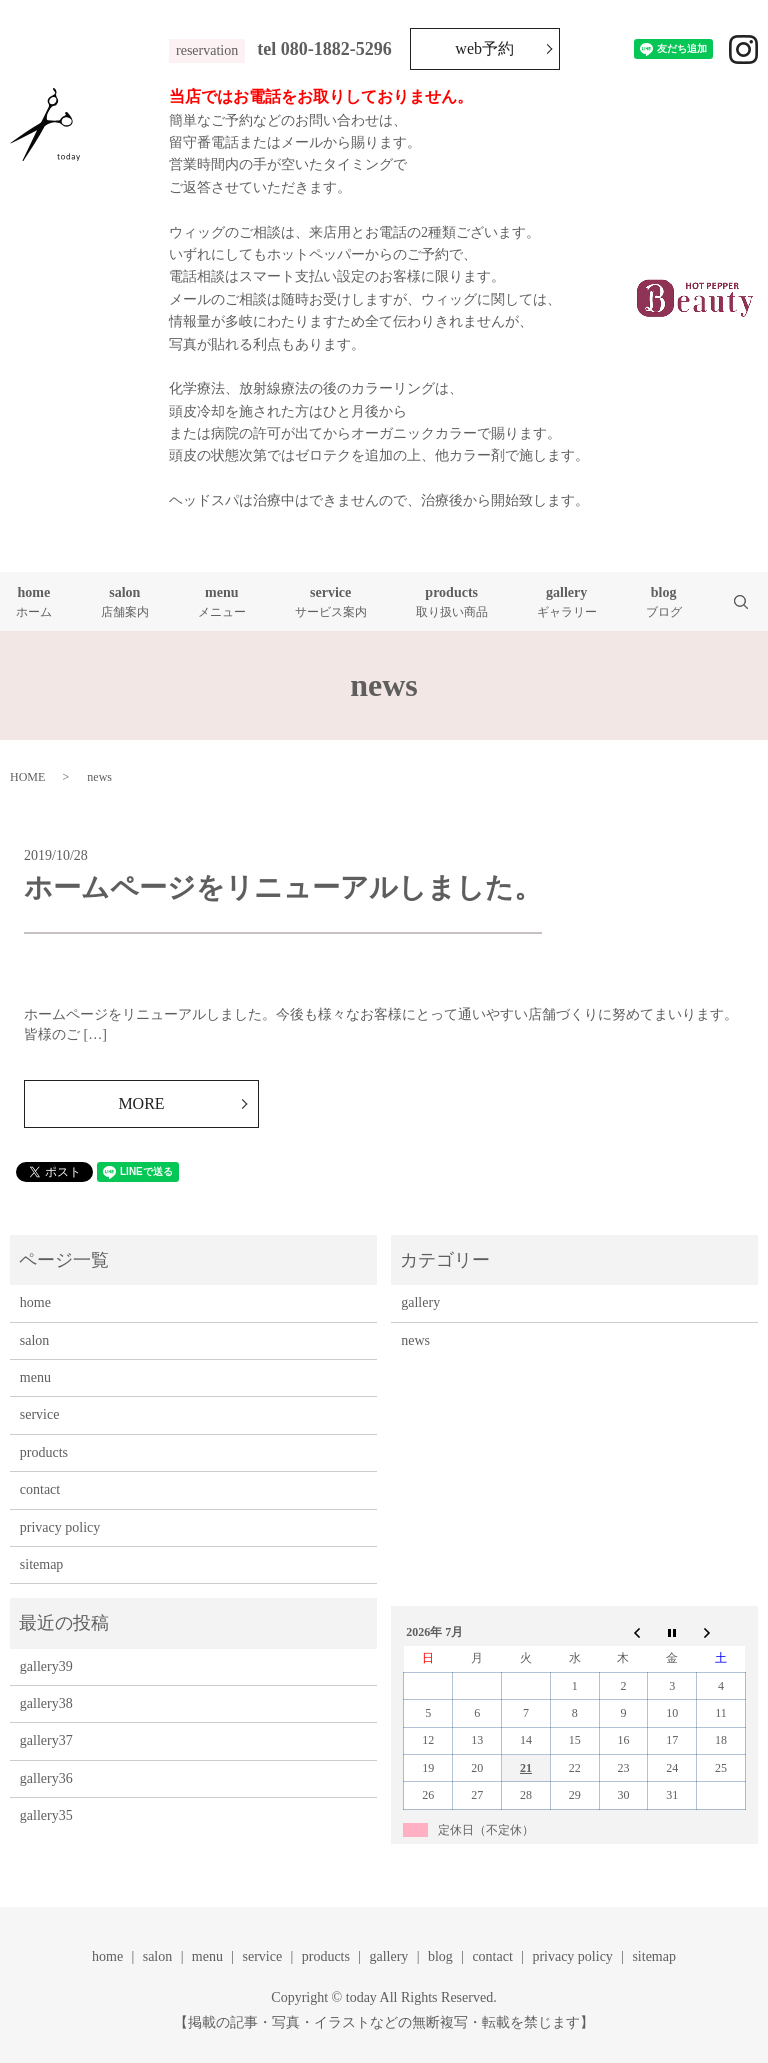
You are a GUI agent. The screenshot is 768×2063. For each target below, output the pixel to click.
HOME (27, 777)
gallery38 (46, 1703)
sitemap (42, 1564)
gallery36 (46, 1778)
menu (222, 603)
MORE (141, 1103)
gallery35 (46, 1815)
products (452, 603)
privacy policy (60, 1527)
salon (125, 603)
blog (664, 603)
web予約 (484, 48)
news (415, 1340)
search (754, 601)
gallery (567, 603)
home (34, 603)
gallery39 (46, 1666)
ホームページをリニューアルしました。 (283, 887)
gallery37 (46, 1740)
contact (40, 1489)
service (331, 603)
